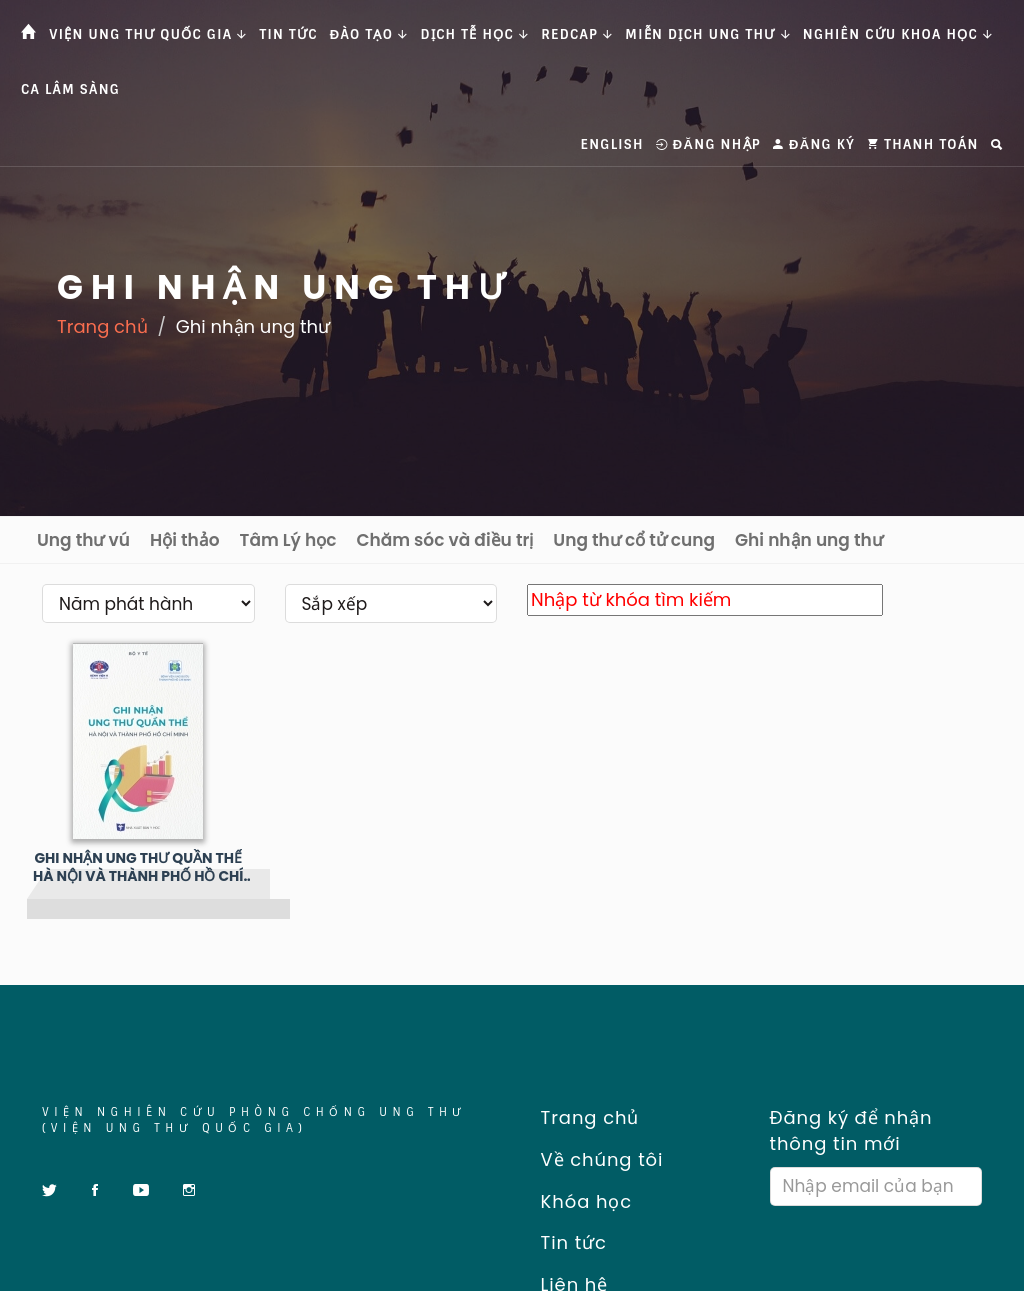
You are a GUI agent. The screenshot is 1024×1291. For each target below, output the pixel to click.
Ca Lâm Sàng (70, 89)
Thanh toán (923, 144)
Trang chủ (102, 326)
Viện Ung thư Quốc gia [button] (148, 34)
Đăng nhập (708, 144)
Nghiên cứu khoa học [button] (898, 34)
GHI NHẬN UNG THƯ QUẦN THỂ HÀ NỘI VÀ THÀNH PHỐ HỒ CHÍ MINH (138, 867)
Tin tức (289, 34)
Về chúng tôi (595, 1159)
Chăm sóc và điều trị (444, 540)
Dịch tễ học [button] (475, 34)
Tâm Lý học (288, 540)
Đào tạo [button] (369, 34)
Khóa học (579, 1201)
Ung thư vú (83, 540)
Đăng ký (814, 144)
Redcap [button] (577, 34)
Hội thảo (185, 540)
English (612, 144)
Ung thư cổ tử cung (634, 540)
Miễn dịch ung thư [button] (707, 34)
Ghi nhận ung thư (809, 540)
